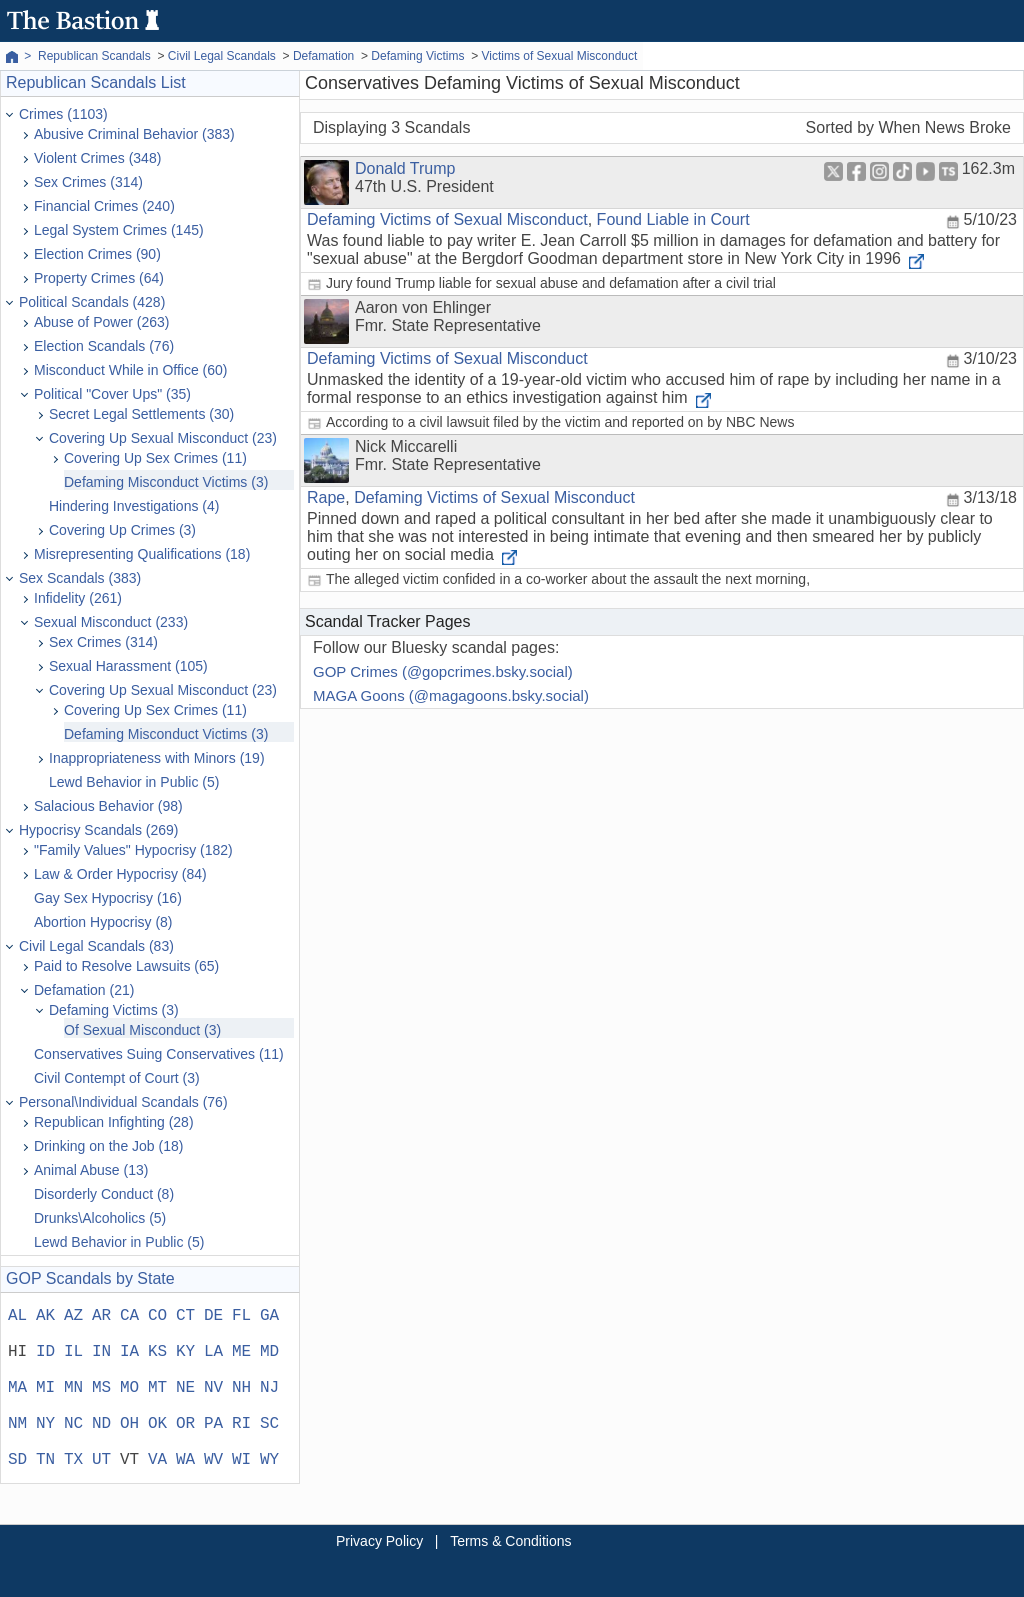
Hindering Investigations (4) (134, 506)
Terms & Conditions (510, 1541)
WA (185, 1460)
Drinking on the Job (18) (108, 1146)
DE (213, 1316)
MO (129, 1388)
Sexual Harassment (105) (128, 666)
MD (269, 1352)
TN (45, 1460)
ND (101, 1424)
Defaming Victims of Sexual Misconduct (447, 219)
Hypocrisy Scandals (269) (99, 830)
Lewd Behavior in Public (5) (134, 782)
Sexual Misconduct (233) (111, 622)
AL (17, 1316)
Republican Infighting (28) (114, 1122)
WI (241, 1460)
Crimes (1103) (63, 114)
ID (45, 1352)
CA (129, 1316)
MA (17, 1388)
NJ (269, 1388)
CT (185, 1316)
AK (45, 1316)
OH (129, 1424)
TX (73, 1460)
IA (129, 1352)
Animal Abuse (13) (91, 1170)
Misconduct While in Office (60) (130, 370)
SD (17, 1460)
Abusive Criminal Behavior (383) (134, 134)
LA (213, 1352)
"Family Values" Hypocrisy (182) (133, 850)
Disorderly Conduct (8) (104, 1194)
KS (157, 1352)
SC (269, 1424)
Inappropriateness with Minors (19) (157, 758)
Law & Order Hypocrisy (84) (120, 874)
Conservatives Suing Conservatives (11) (159, 1054)
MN (73, 1388)
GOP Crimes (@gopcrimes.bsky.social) (443, 671)
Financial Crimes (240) (104, 206)
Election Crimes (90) (97, 254)
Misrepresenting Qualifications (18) (142, 554)
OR (185, 1424)
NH (241, 1388)
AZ (73, 1316)
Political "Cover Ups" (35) (112, 394)
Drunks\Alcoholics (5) (100, 1218)
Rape (326, 497)
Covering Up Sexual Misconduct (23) (163, 438)
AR (101, 1316)
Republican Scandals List (96, 82)
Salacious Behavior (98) (108, 806)
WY (269, 1460)
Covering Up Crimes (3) (122, 530)
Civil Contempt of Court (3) (117, 1078)
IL (73, 1352)
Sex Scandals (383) (80, 578)
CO (157, 1316)
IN (101, 1352)
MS (101, 1388)
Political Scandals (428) (92, 302)
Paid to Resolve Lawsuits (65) (126, 966)
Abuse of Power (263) (101, 322)
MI (45, 1388)
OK (157, 1424)
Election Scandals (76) (104, 346)
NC (73, 1424)
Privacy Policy (379, 1541)
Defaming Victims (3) (114, 1010)
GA (269, 1316)
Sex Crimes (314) (88, 182)
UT (101, 1460)
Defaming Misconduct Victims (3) (166, 482)
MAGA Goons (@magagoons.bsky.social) (451, 695)
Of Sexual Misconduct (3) (142, 1030)
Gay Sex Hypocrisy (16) (108, 898)
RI (241, 1424)
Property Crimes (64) (99, 278)
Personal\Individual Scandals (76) (123, 1102)
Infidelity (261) (78, 598)
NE (185, 1388)
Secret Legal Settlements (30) (141, 414)
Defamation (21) (84, 990)
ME (241, 1352)
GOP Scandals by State (90, 1278)
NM (17, 1424)
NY (45, 1424)
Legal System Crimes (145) (119, 230)
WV (213, 1460)
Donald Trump (405, 168)
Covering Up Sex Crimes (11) (155, 458)
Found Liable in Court (673, 219)
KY (185, 1352)
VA (157, 1460)
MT (157, 1388)
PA (213, 1424)
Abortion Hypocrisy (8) (103, 922)
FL (241, 1316)
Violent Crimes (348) (97, 158)
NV (213, 1388)
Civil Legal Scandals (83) (96, 946)
